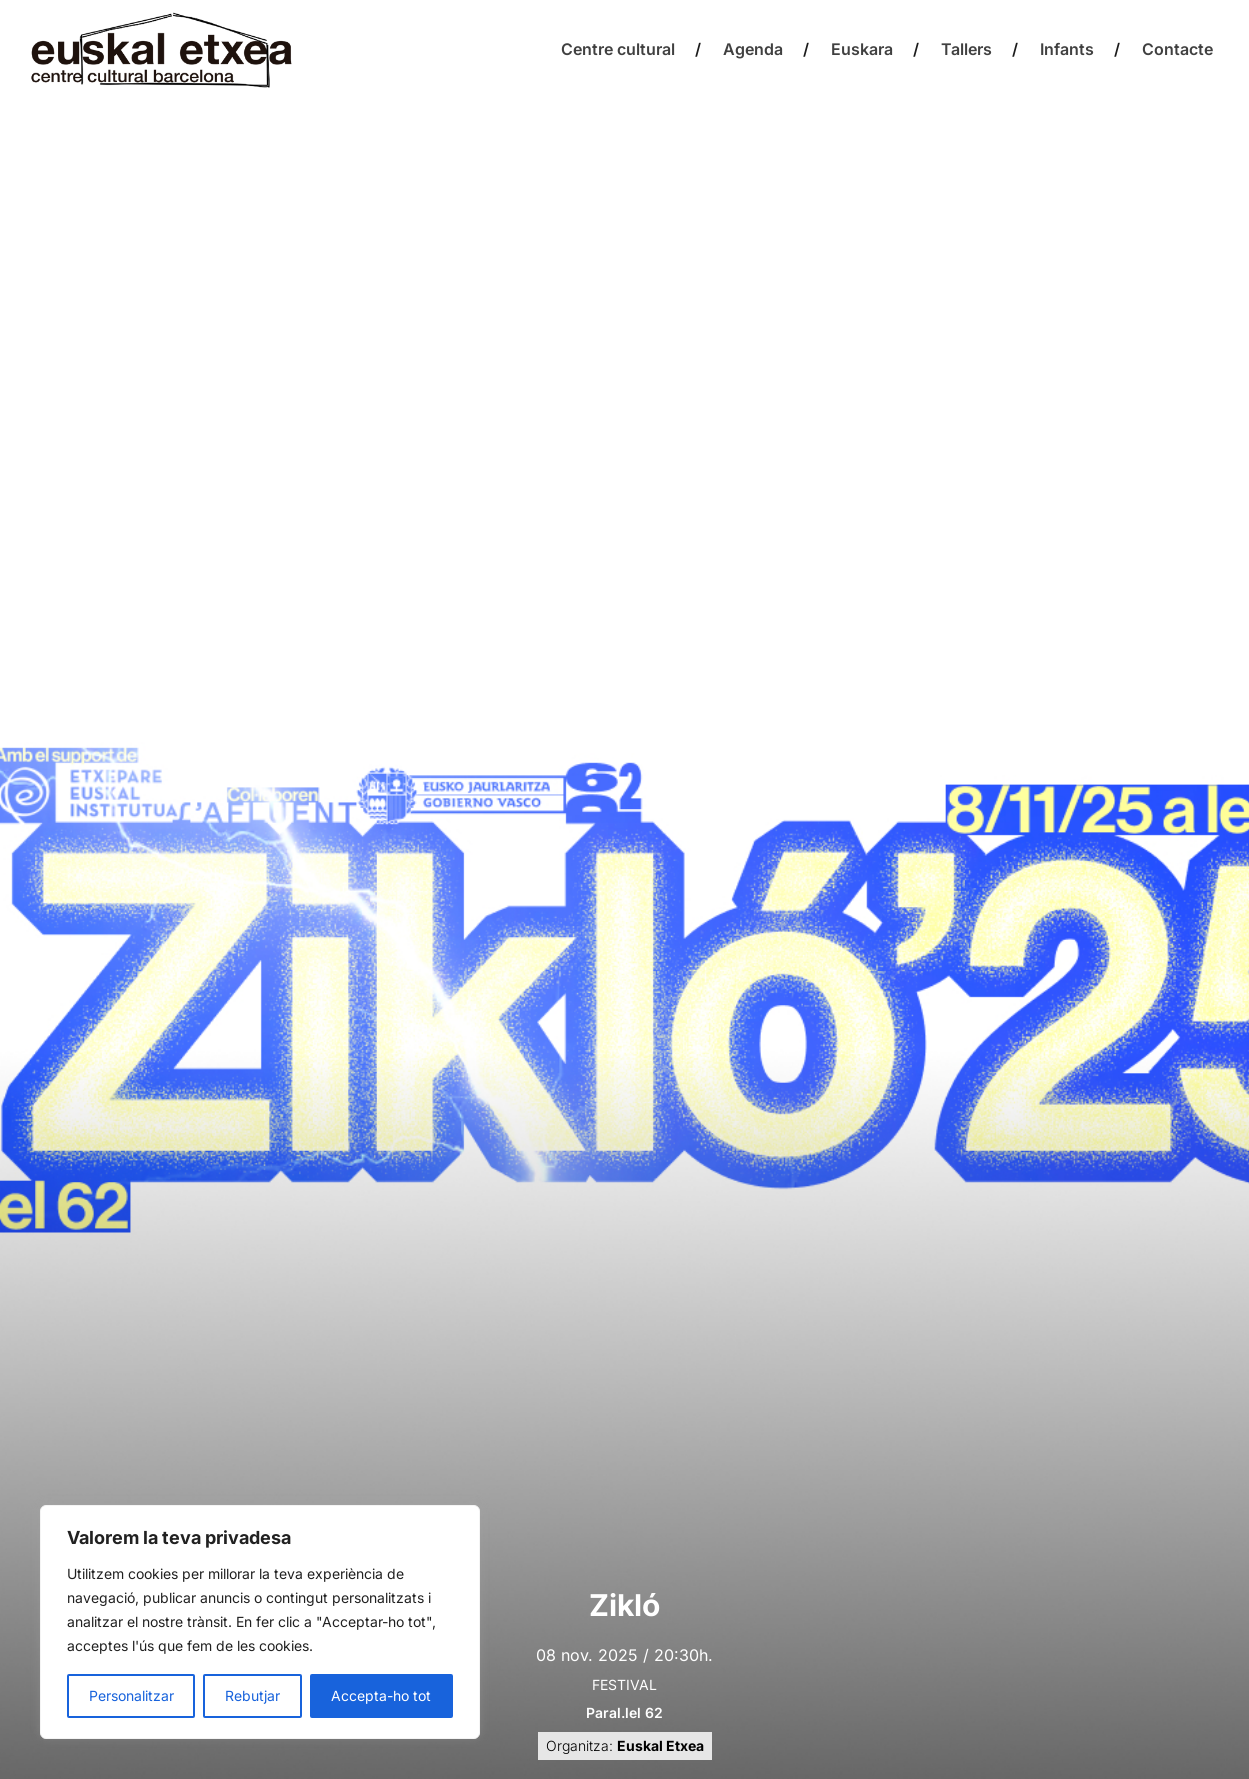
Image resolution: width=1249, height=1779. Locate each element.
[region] (260, 1622)
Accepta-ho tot (381, 1695)
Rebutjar (252, 1695)
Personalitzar (131, 1695)
